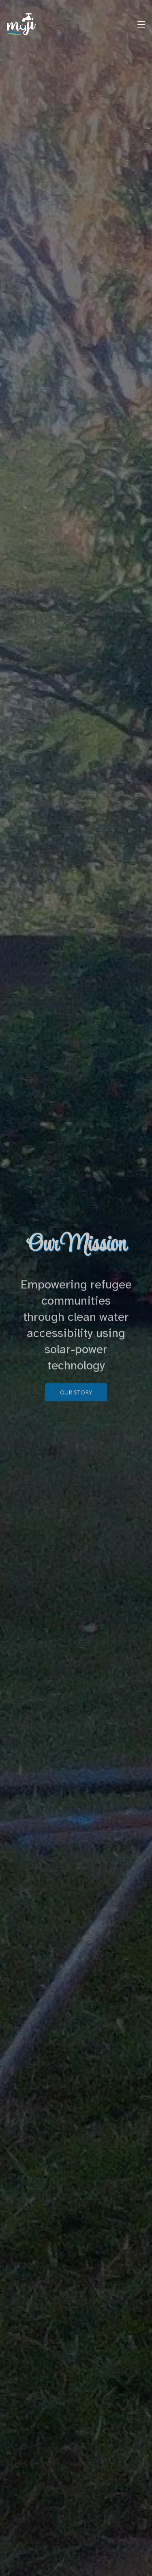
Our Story (76, 1399)
